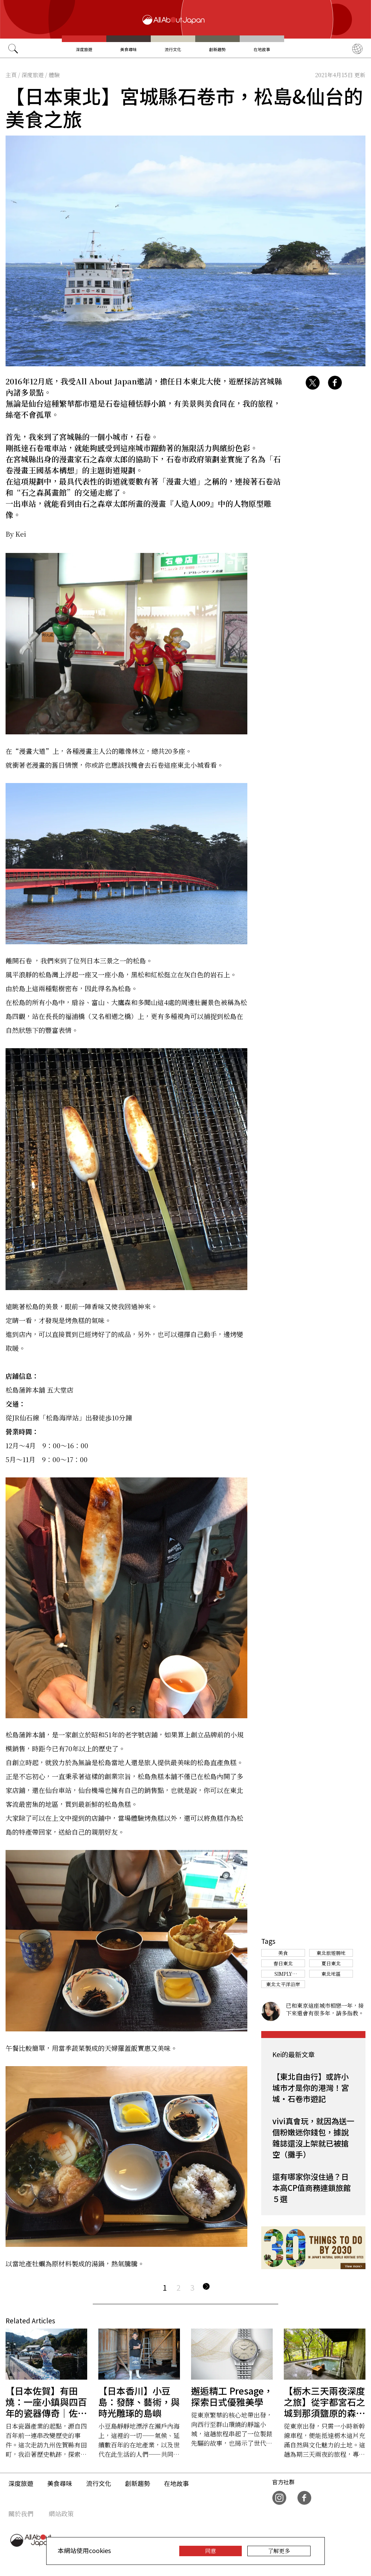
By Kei (16, 533)
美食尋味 (128, 49)
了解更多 (279, 2551)
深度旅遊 (84, 49)
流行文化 (173, 49)
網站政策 (61, 2513)
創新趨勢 (217, 49)
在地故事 (262, 49)
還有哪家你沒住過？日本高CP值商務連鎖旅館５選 (311, 2187)
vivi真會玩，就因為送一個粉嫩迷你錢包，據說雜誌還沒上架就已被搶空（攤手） (313, 2137)
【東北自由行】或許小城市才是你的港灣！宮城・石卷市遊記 (310, 2087)
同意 (210, 2551)
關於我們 (20, 2513)
